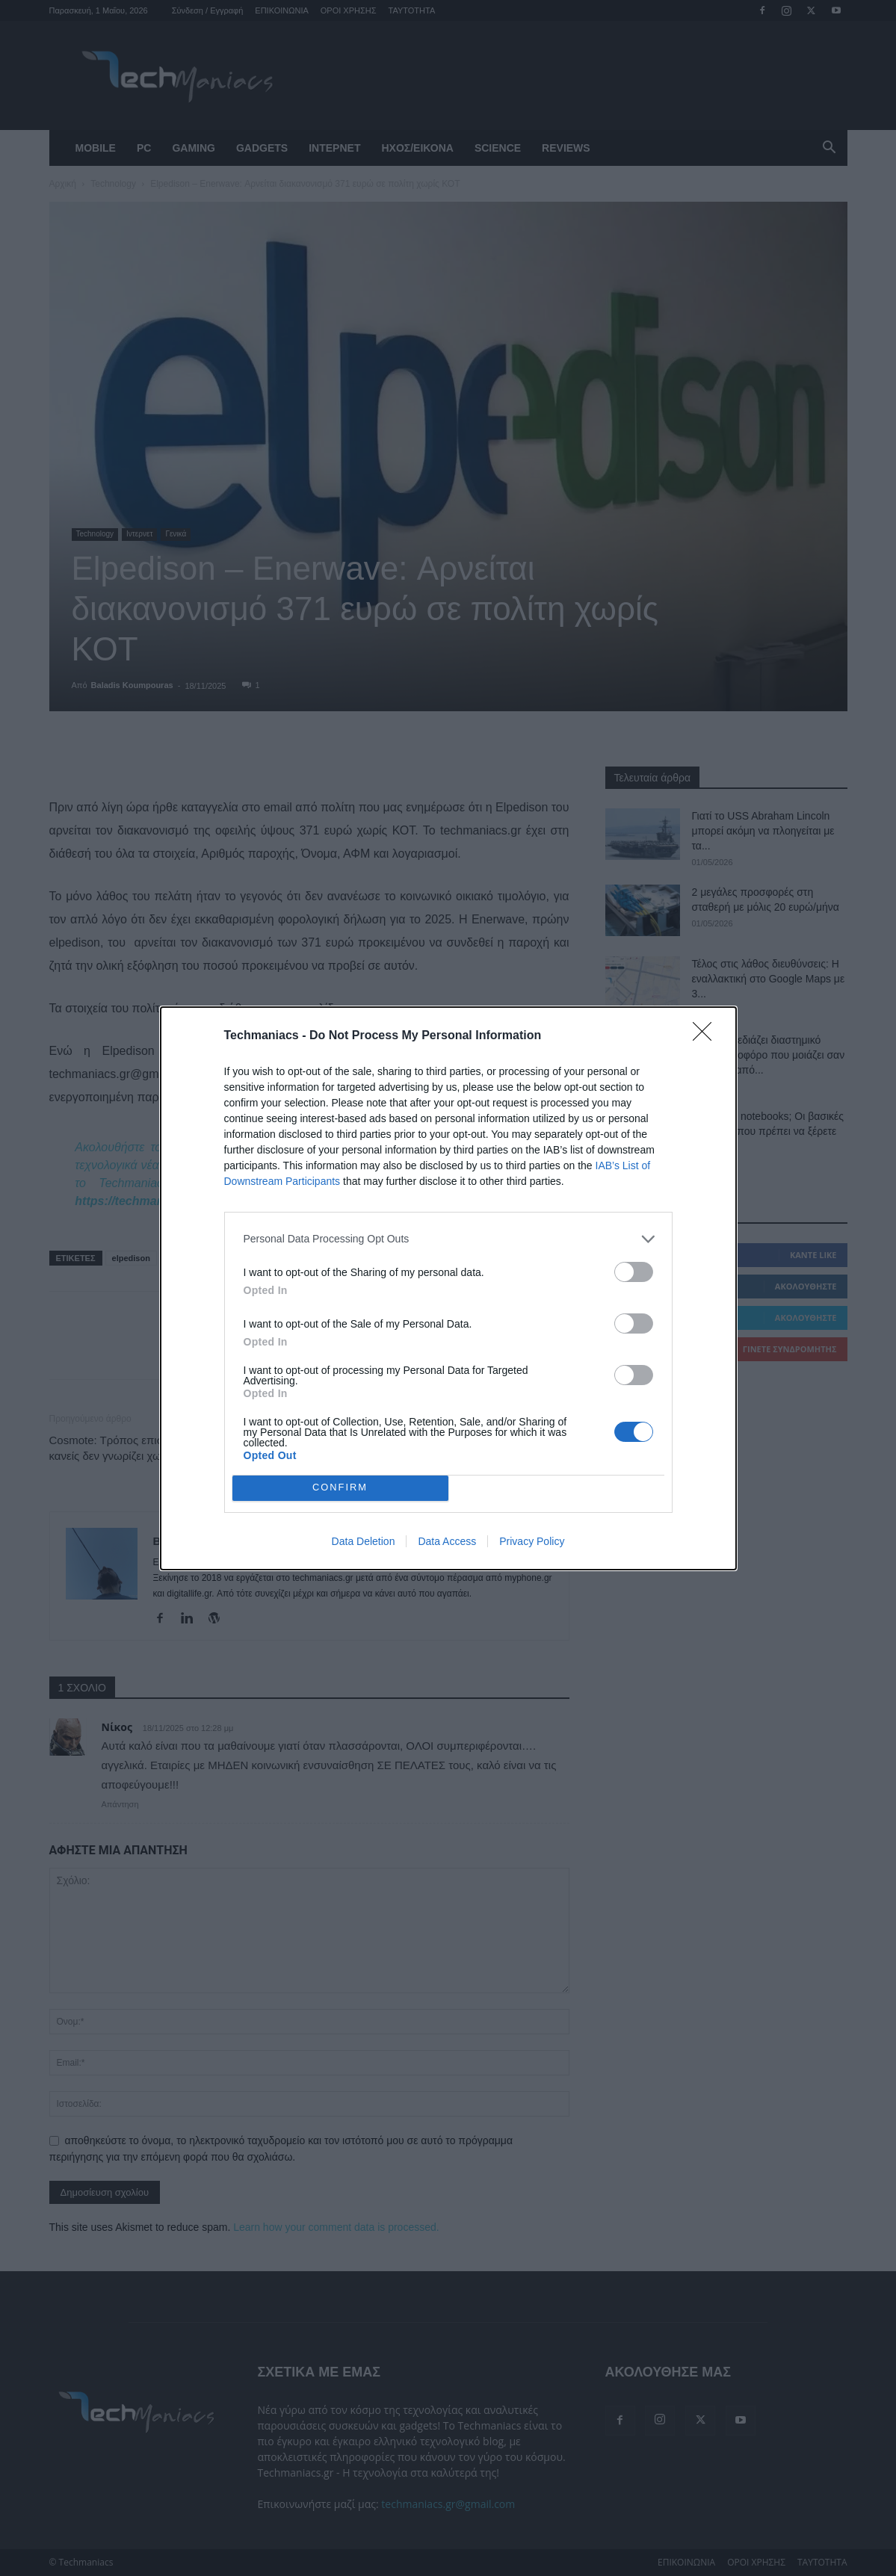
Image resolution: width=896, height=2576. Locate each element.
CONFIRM (340, 1487)
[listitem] (448, 1239)
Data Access (447, 1541)
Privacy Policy (531, 1541)
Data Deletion (363, 1541)
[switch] (633, 1272)
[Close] (707, 1036)
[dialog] (448, 1288)
